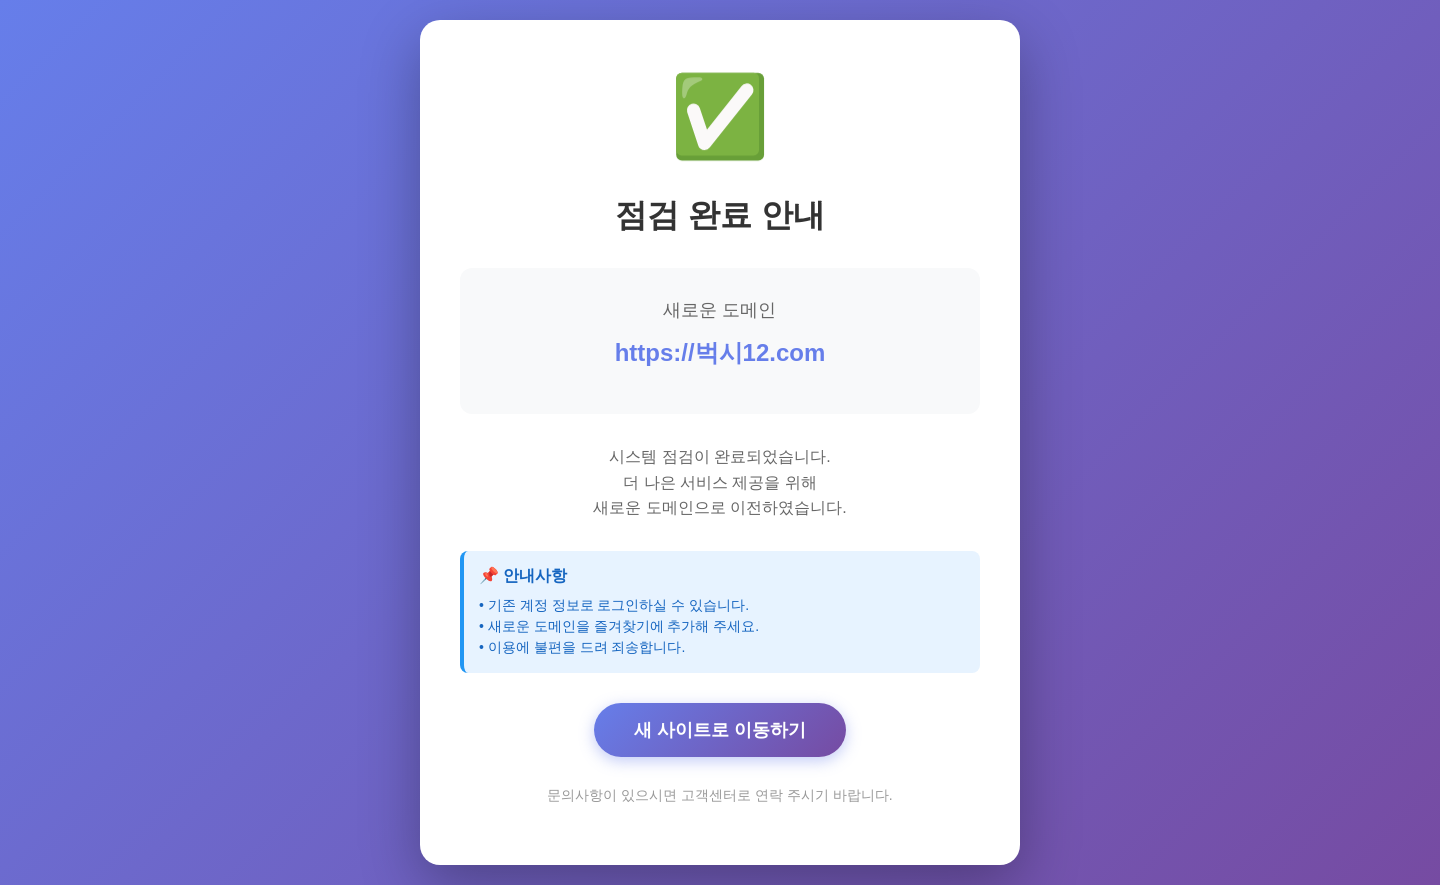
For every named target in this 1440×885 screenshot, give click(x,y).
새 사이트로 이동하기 (720, 730)
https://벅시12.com (720, 352)
